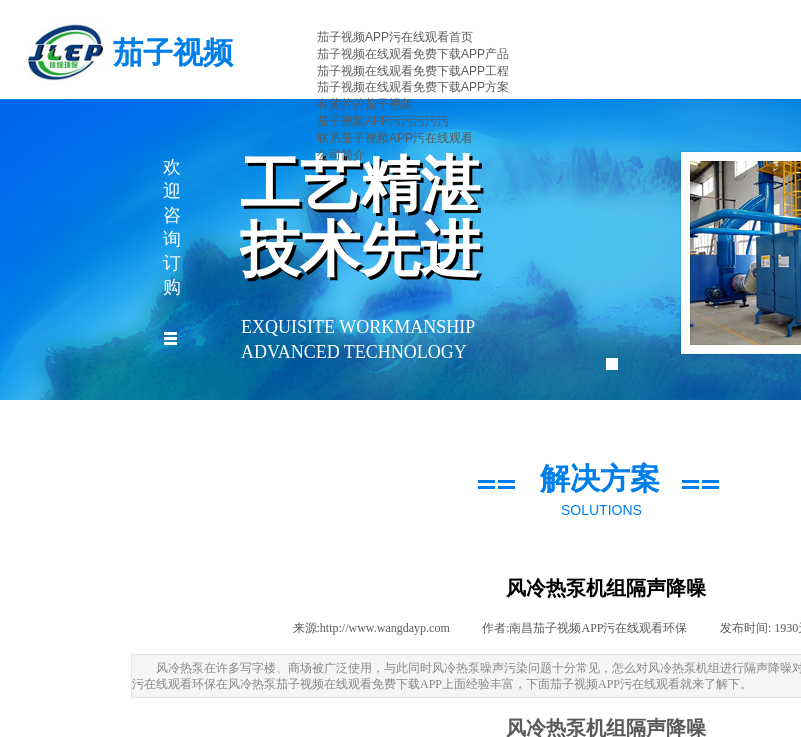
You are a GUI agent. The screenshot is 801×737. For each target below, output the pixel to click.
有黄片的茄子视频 (365, 104)
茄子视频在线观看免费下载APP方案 (413, 87)
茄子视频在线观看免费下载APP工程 (413, 71)
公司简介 (341, 155)
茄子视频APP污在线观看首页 (395, 37)
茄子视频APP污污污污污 (383, 121)
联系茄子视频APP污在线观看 (395, 138)
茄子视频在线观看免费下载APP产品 (413, 54)
